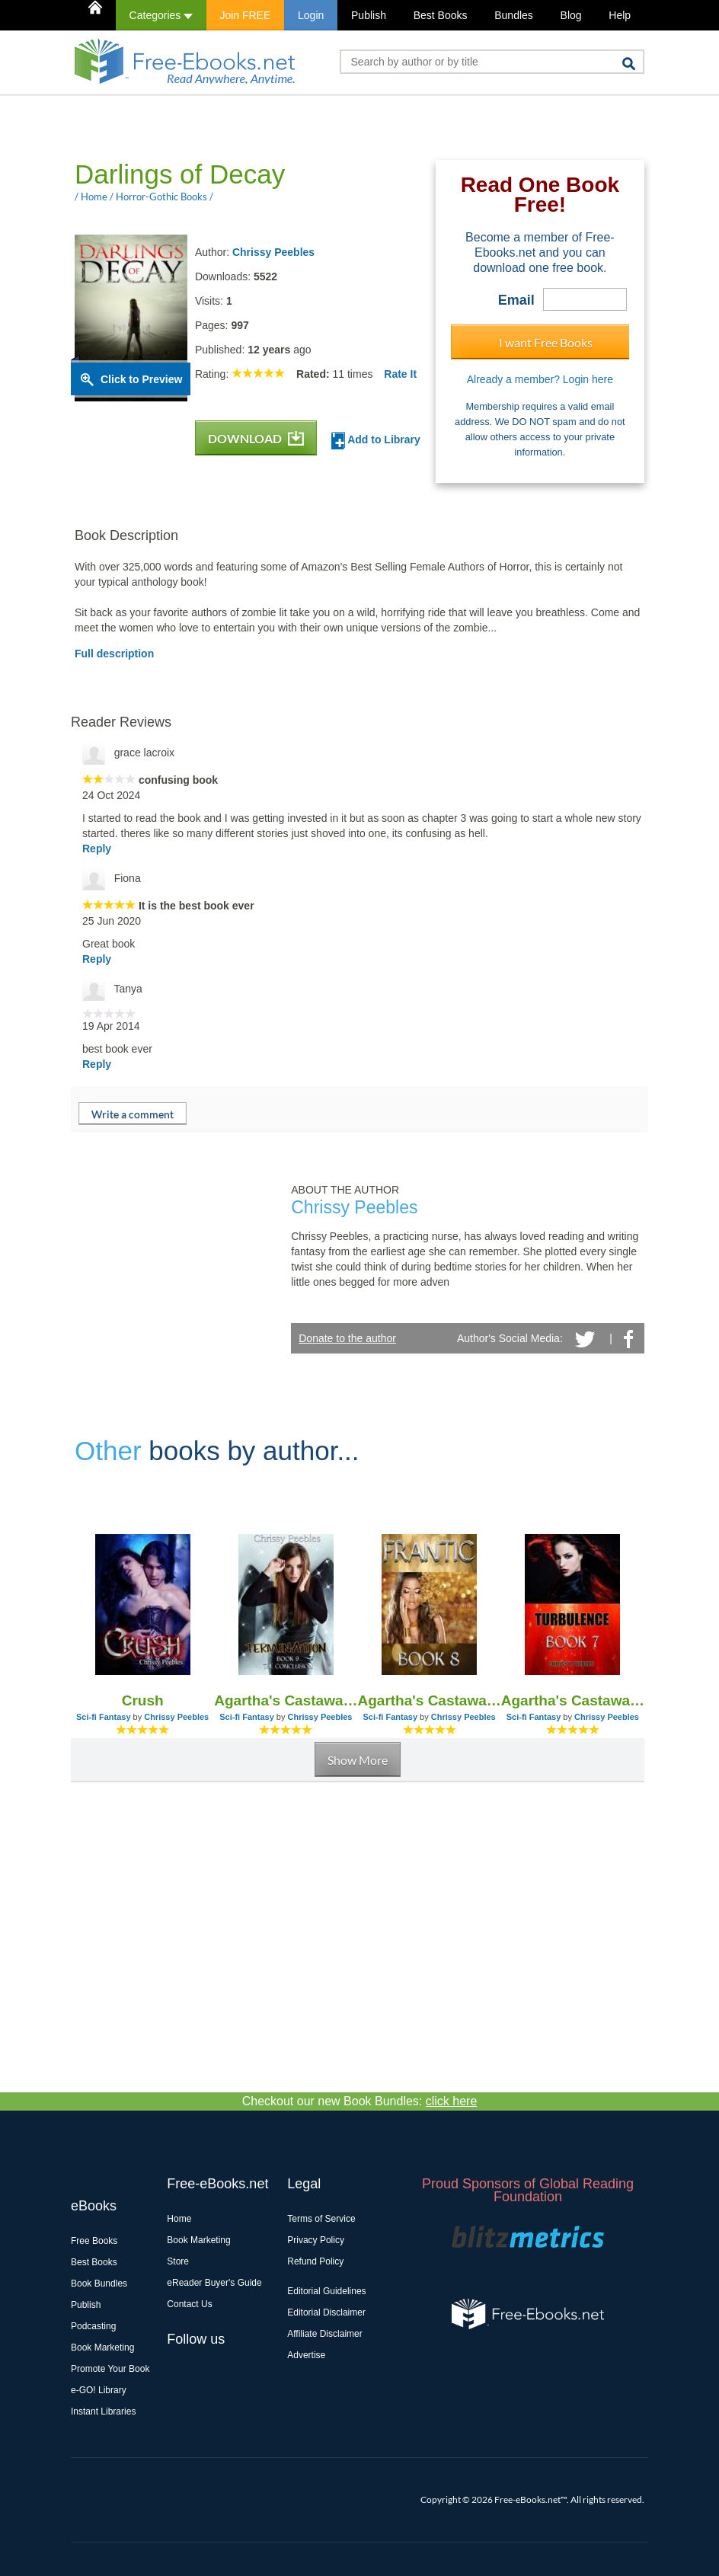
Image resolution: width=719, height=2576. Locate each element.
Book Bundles (99, 2283)
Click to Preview (141, 379)
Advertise (306, 2355)
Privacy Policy (315, 2240)
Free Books (94, 2241)
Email (516, 300)
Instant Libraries (103, 2411)
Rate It (400, 374)
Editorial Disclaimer (326, 2312)
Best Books (441, 15)
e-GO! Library (98, 2390)
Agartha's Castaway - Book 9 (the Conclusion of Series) (285, 1700)
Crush (143, 1700)
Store (178, 2261)
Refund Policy (315, 2261)
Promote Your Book (110, 2368)
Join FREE (244, 15)
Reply (96, 848)
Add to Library (375, 440)
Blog (571, 15)
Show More (358, 1760)
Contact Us (189, 2304)
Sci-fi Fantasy (103, 1716)
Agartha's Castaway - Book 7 (572, 1700)
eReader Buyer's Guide (214, 2282)
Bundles (513, 15)
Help (620, 15)
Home (179, 2218)
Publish (368, 15)
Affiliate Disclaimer (324, 2333)
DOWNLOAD (256, 438)
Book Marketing (102, 2347)
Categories (161, 15)
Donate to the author (347, 1338)
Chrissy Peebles (273, 252)
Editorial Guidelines (326, 2291)
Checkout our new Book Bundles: (360, 2101)
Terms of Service (321, 2218)
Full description (114, 653)
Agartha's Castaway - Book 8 (429, 1700)
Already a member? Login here (540, 379)
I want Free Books (546, 342)
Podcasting (93, 2326)
